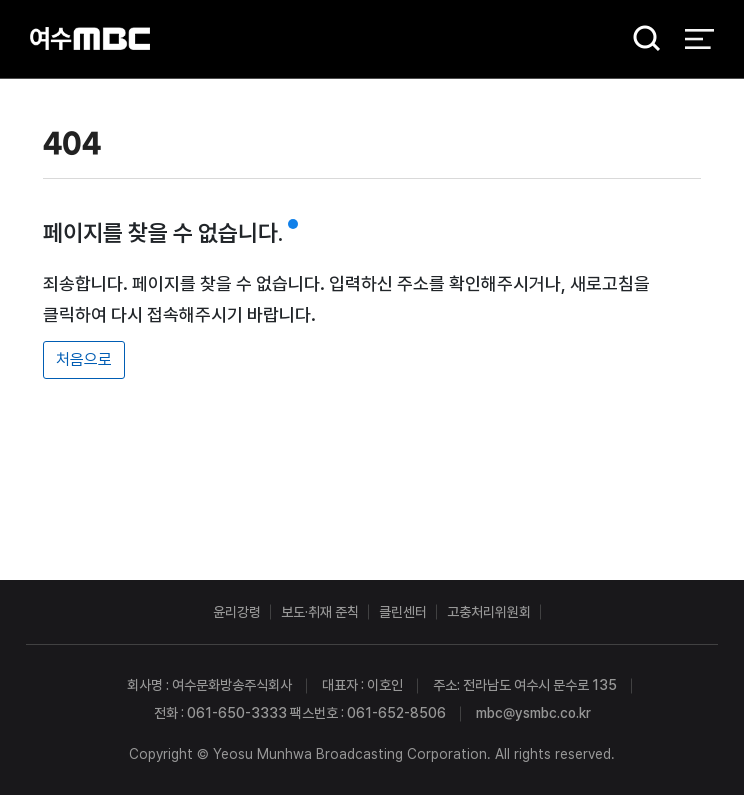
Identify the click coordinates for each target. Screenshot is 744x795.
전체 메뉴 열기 (699, 40)
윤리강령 (237, 612)
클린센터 (403, 612)
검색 (640, 40)
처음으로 (84, 359)
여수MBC (90, 39)
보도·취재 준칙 (320, 612)
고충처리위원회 (489, 612)
